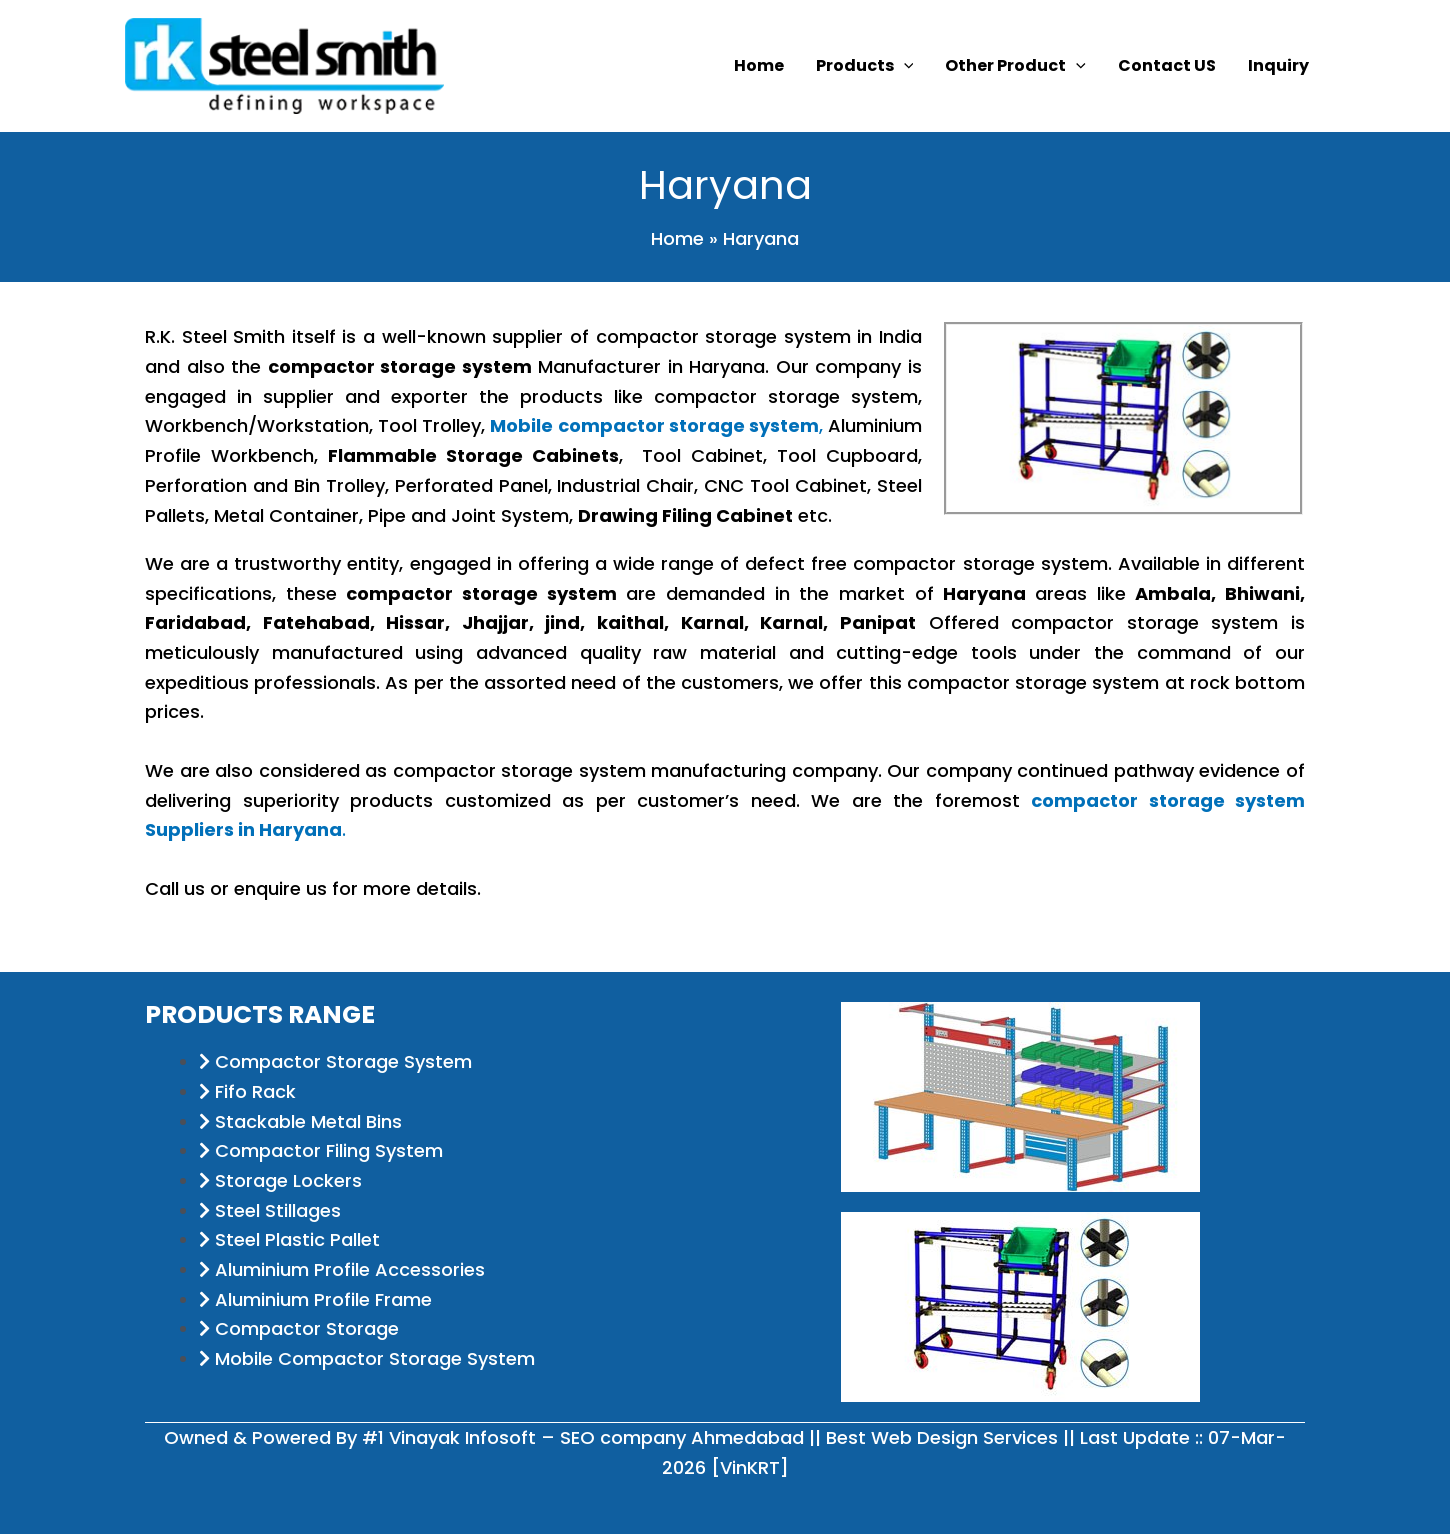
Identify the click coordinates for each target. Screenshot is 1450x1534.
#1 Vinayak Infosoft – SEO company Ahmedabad (583, 1437)
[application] (904, 66)
